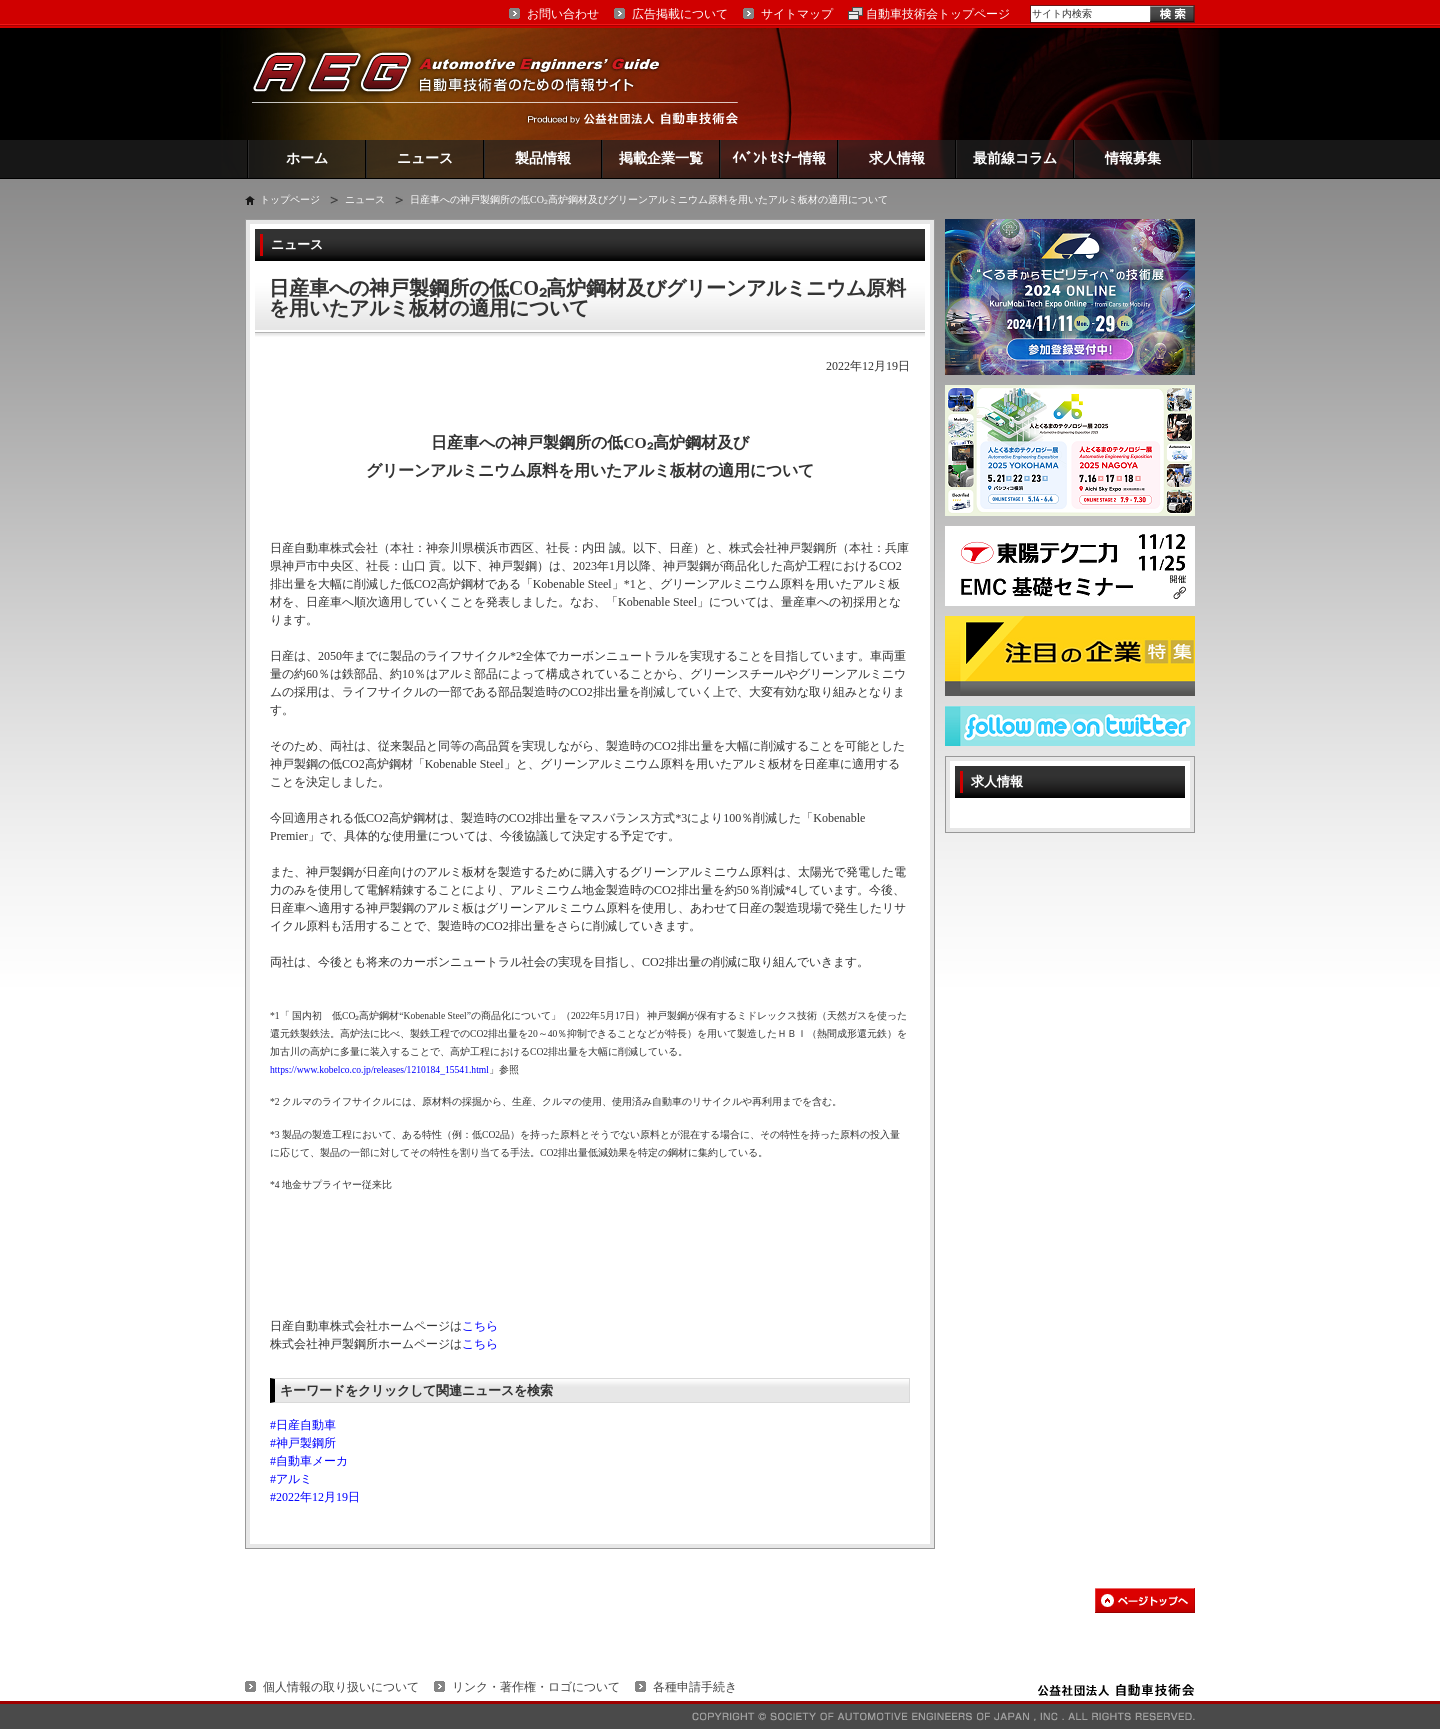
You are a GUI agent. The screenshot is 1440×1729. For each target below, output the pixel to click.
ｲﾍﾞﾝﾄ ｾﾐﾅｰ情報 (779, 158)
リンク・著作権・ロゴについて (536, 1687)
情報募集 (1133, 158)
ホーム (307, 158)
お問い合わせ (563, 14)
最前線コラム (1015, 158)
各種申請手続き (695, 1687)
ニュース (425, 158)
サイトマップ (797, 14)
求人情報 (897, 158)
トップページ (290, 199)
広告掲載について (680, 14)
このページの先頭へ (1145, 1600)
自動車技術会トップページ (938, 14)
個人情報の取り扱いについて (341, 1687)
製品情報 (543, 158)
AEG (469, 83)
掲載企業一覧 (661, 158)
